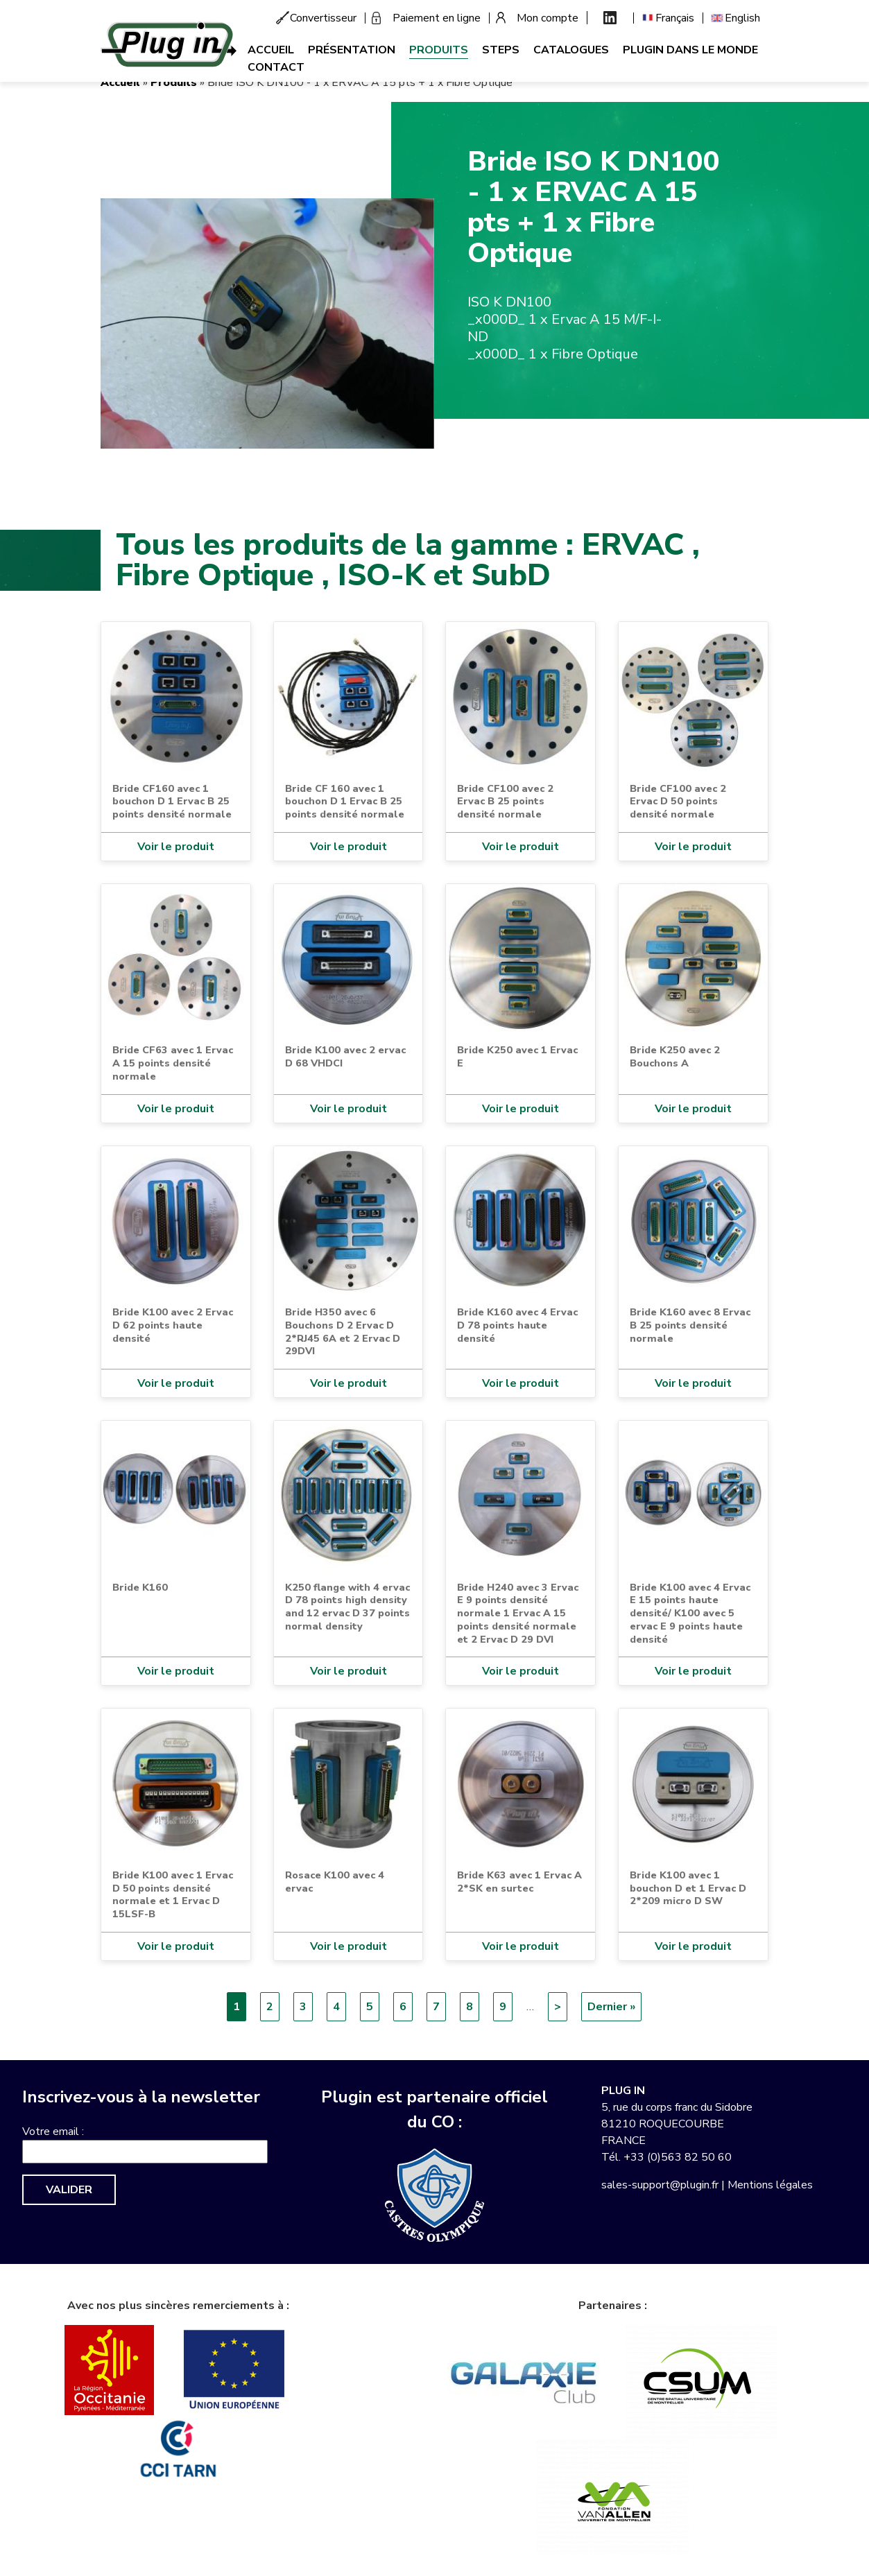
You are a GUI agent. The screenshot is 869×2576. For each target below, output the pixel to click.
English (742, 18)
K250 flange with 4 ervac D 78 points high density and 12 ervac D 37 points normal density (347, 1606)
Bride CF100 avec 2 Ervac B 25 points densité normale (505, 801)
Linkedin (610, 17)
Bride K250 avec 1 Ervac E (517, 1056)
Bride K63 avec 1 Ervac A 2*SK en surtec (519, 1881)
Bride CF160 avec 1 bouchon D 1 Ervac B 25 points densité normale (172, 801)
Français (674, 18)
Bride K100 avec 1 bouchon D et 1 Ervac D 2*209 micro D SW (688, 1888)
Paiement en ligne (437, 18)
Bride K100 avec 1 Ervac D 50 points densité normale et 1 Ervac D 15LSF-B (172, 1894)
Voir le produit (175, 846)
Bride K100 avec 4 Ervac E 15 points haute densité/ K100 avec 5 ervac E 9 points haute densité (690, 1613)
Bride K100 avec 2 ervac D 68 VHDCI (345, 1056)
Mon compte (547, 18)
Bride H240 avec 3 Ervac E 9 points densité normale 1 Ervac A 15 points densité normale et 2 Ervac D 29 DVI (517, 1613)
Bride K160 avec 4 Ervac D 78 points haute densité (517, 1325)
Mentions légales (770, 2185)
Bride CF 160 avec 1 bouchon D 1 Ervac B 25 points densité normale (344, 801)
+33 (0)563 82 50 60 (677, 2157)
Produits (438, 50)
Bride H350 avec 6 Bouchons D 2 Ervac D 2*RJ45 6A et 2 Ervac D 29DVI (342, 1331)
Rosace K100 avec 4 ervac (334, 1881)
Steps (500, 50)
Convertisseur (323, 18)
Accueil (271, 50)
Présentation (351, 50)
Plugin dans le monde (690, 50)
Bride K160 (140, 1587)
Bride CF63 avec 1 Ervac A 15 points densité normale (172, 1062)
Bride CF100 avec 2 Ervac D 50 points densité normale (678, 801)
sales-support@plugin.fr (660, 2185)
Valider (69, 2189)
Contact (276, 67)
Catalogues (571, 50)
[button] (267, 323)
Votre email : (53, 2131)
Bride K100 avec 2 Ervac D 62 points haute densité (172, 1325)
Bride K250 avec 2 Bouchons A (675, 1056)
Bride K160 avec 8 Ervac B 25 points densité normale (690, 1325)
